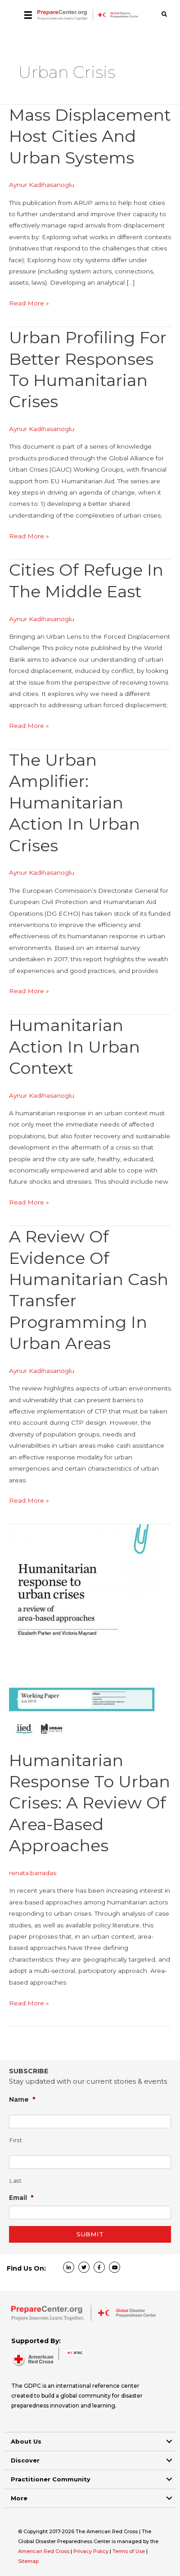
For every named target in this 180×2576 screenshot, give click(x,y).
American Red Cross (44, 2551)
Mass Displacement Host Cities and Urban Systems (90, 136)
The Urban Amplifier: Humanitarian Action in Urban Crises (74, 802)
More (19, 2498)
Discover (25, 2460)
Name (22, 2099)
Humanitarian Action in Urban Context (74, 1046)
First (15, 2140)
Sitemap (28, 2561)
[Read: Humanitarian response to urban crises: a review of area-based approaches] (85, 1632)
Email (21, 2197)
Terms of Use (128, 2551)
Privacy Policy (91, 2551)
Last (15, 2180)
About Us (26, 2441)
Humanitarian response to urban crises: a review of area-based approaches (89, 1803)
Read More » (29, 303)
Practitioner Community (50, 2479)
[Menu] (28, 15)
